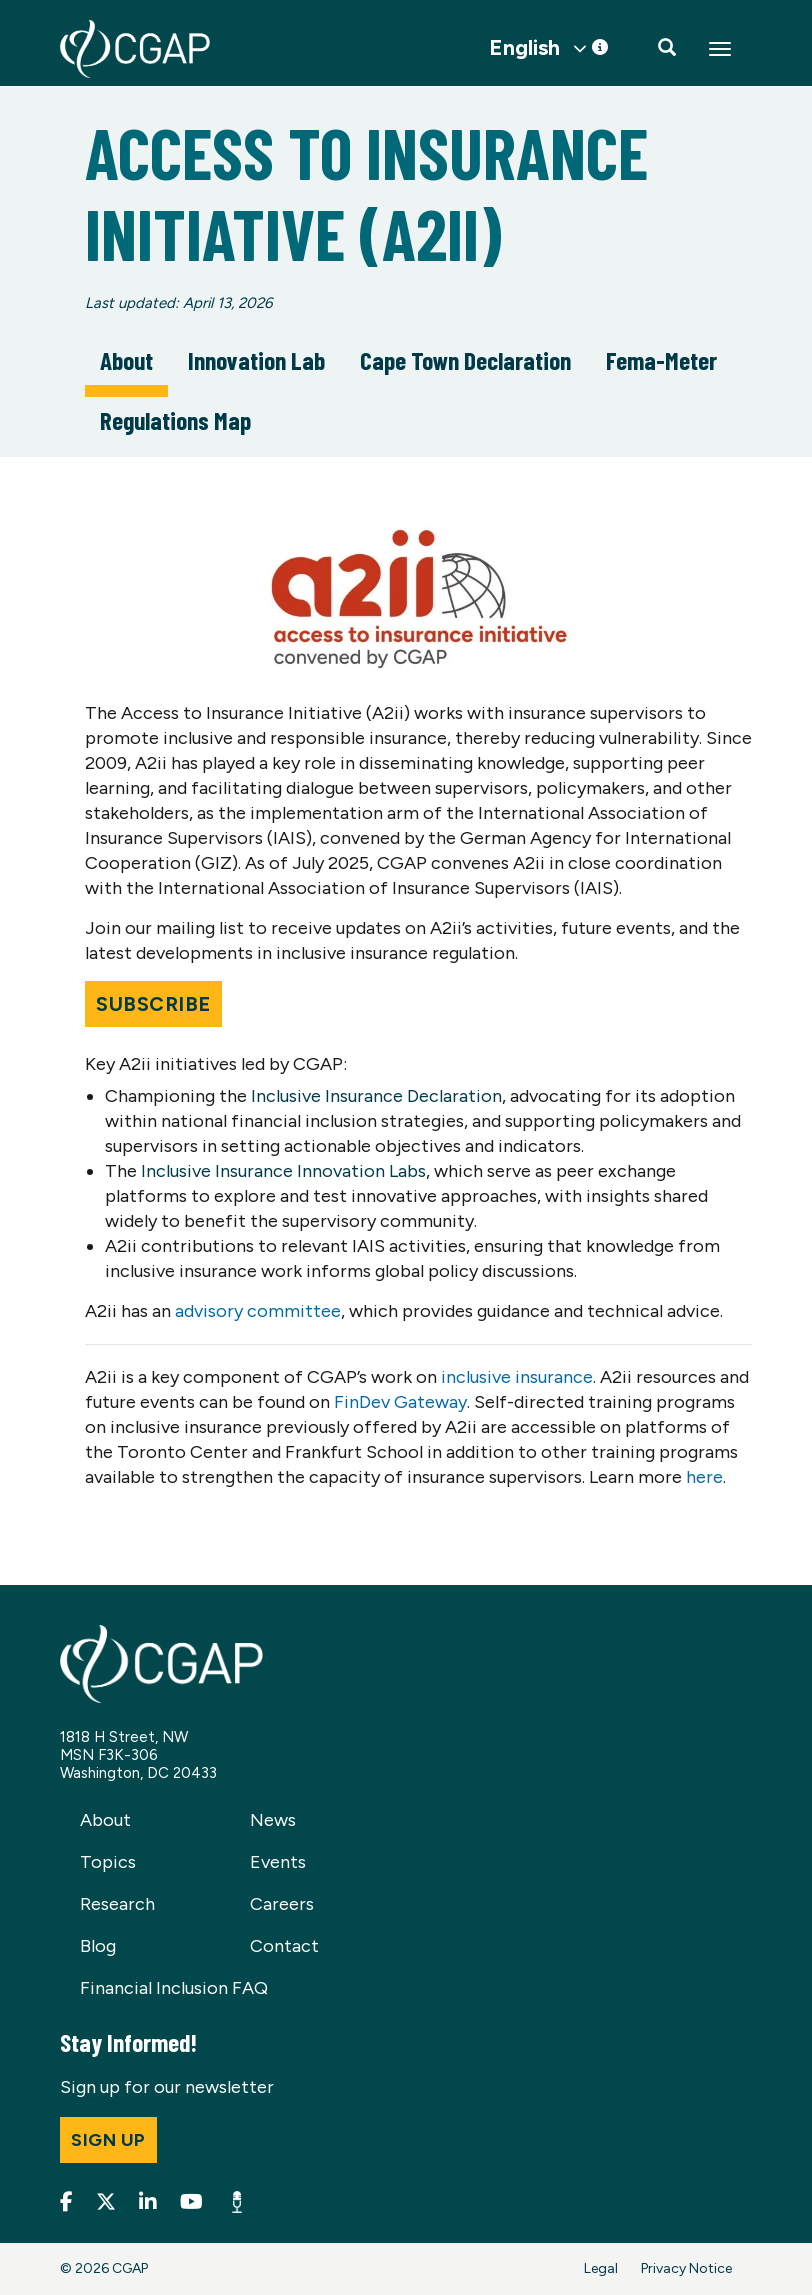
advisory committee (258, 1311)
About (126, 360)
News (273, 1820)
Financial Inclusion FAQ (174, 1988)
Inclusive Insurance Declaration (376, 1096)
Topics (108, 1862)
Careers (282, 1904)
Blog (98, 1946)
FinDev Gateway (400, 1402)
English (524, 48)
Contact (284, 1946)
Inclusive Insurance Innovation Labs (283, 1171)
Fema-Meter (661, 360)
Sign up (108, 2140)
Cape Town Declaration (465, 360)
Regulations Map (175, 420)
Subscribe (153, 1004)
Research (117, 1904)
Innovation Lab (256, 360)
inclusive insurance (517, 1377)
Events (278, 1862)
